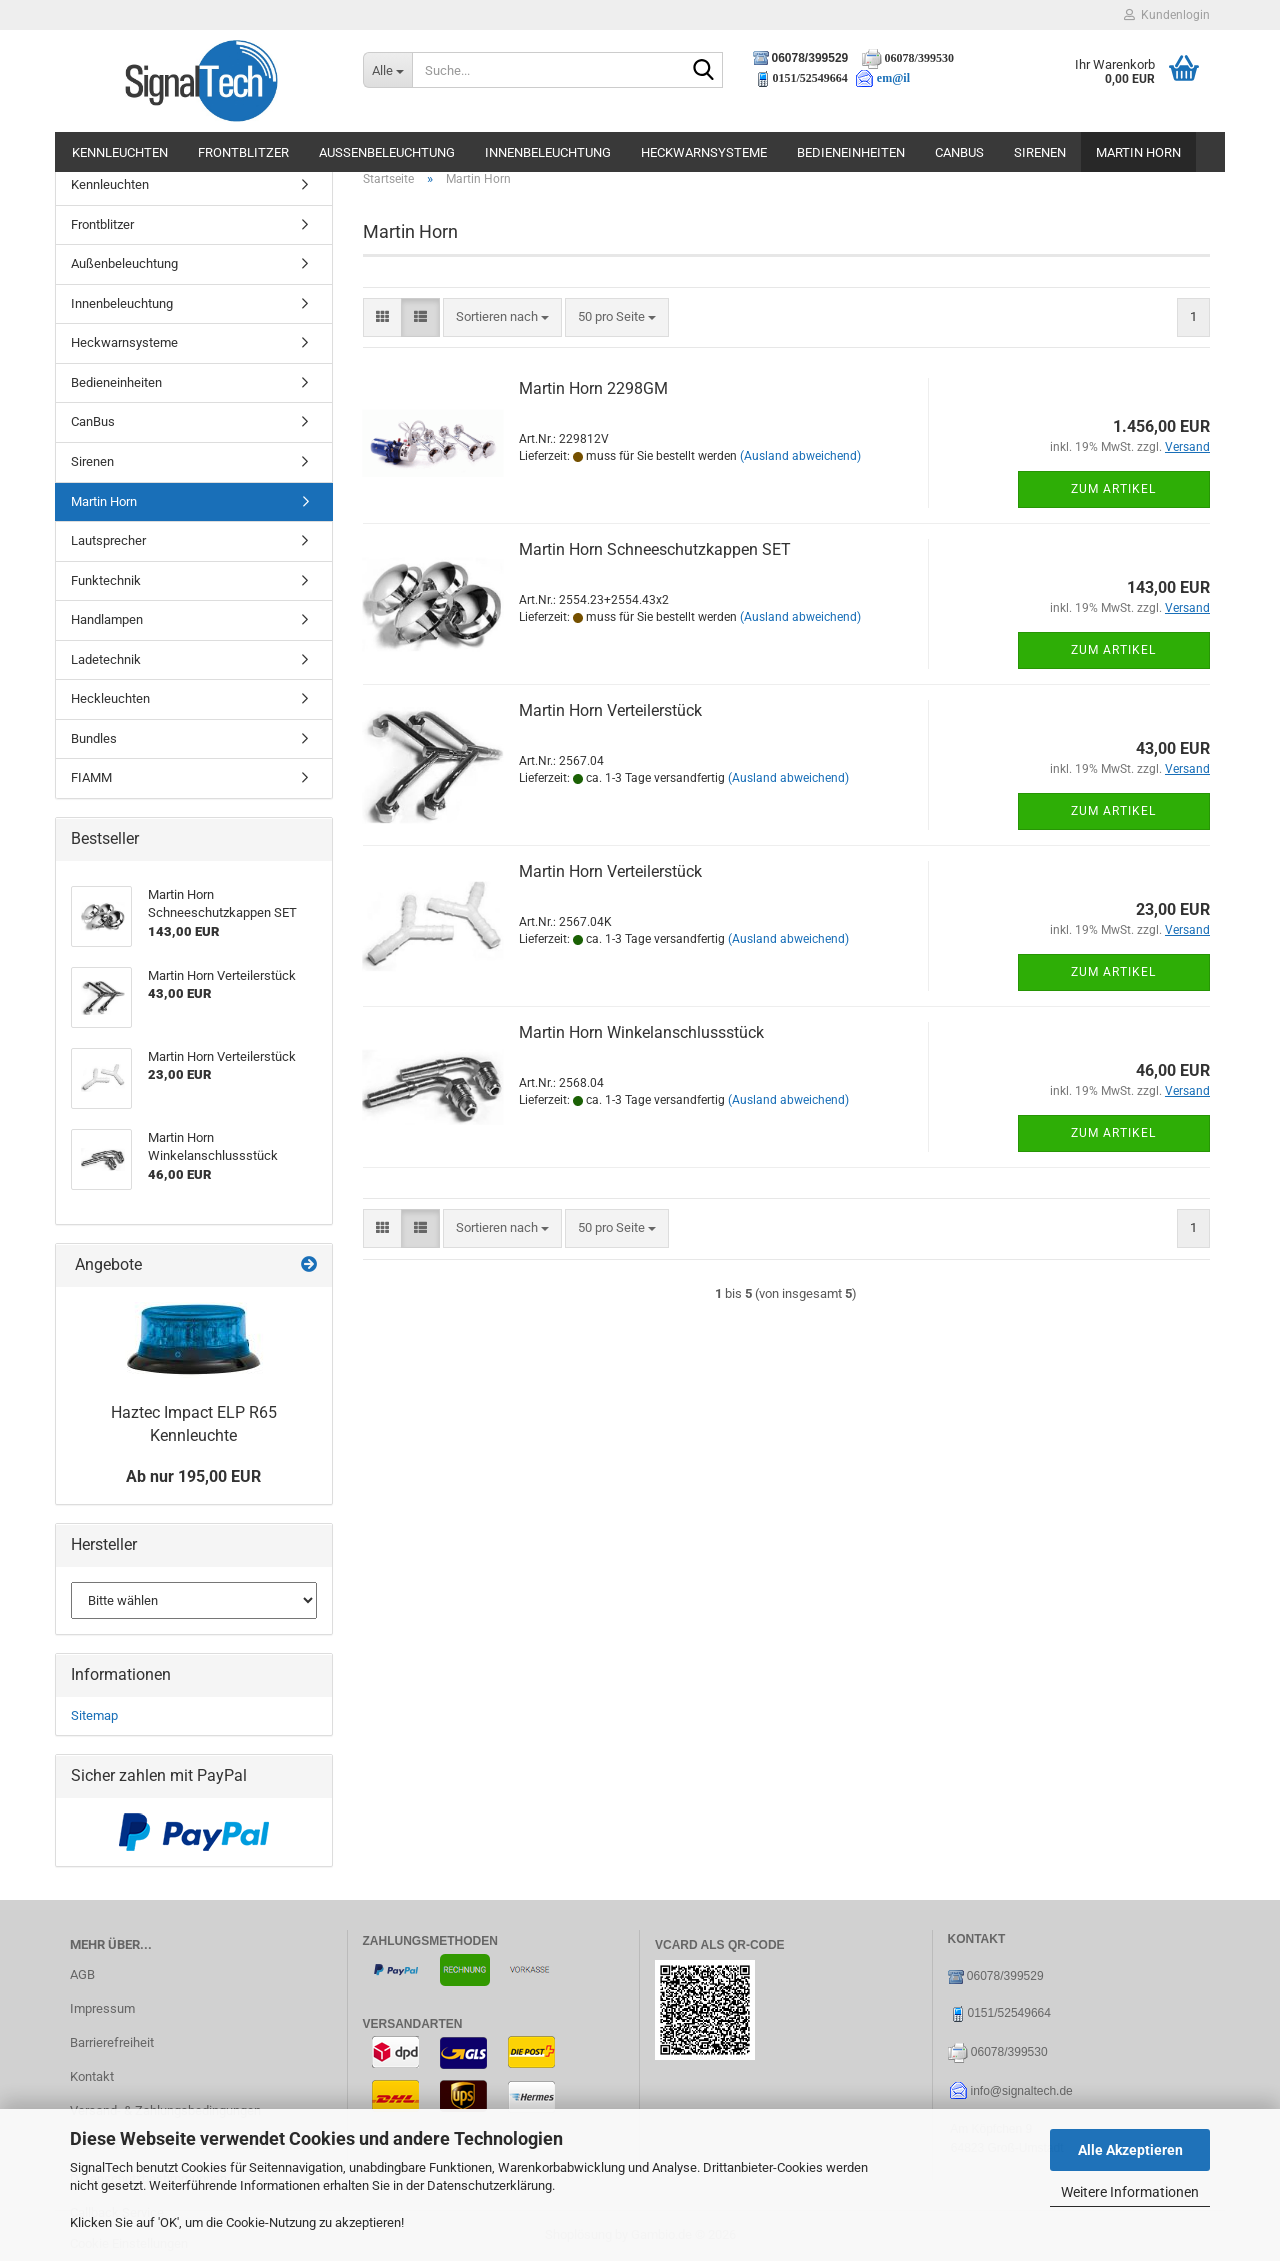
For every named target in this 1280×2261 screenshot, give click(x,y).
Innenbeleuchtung (548, 152)
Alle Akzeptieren (1130, 2150)
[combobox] (502, 317)
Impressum (102, 2008)
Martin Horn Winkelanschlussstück (641, 1032)
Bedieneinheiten (851, 152)
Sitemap (94, 1715)
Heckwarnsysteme (704, 152)
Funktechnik (106, 580)
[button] (382, 317)
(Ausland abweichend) (800, 456)
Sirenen (1040, 152)
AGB (82, 1974)
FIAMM (91, 777)
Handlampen (107, 619)
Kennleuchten (120, 152)
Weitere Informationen (1130, 2192)
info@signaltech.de (1022, 2091)
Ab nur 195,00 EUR (193, 1476)
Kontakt (92, 2076)
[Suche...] (387, 70)
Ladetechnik (106, 659)
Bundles (94, 738)
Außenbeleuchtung (387, 152)
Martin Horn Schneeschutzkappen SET (655, 549)
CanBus (959, 152)
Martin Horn (1138, 152)
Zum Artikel (1113, 489)
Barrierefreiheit (112, 2042)
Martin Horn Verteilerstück (610, 710)
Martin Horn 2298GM (593, 388)
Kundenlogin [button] (1167, 15)
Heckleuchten (110, 698)
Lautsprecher (108, 540)
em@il (893, 78)
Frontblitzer (243, 152)
